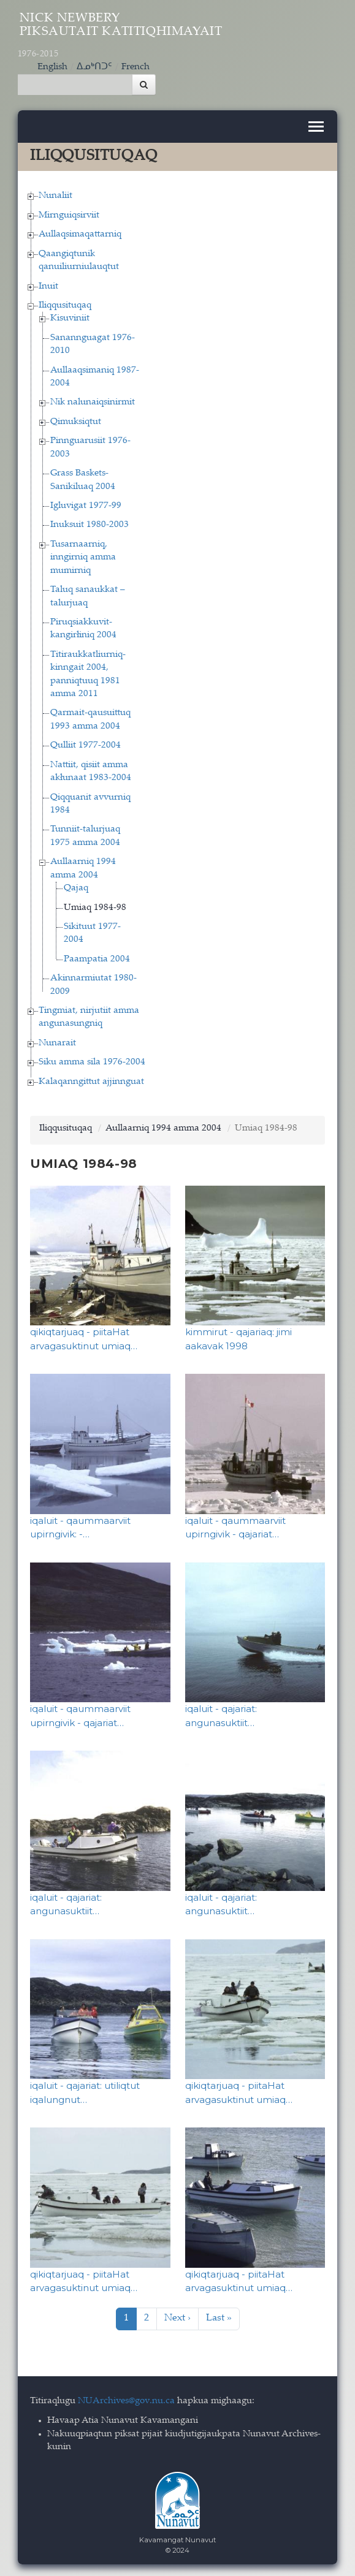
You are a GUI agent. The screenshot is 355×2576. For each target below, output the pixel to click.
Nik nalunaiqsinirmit (92, 401)
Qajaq (76, 887)
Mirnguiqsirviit (69, 214)
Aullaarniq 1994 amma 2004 (163, 1127)
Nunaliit (55, 195)
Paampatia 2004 (97, 958)
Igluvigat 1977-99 (85, 505)
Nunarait (57, 1042)
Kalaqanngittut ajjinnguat (91, 1081)
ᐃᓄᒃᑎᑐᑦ (94, 65)
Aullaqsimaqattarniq (80, 233)
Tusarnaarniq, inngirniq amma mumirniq (83, 557)
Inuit (48, 285)
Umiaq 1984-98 (95, 906)
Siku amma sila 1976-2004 (92, 1061)
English (52, 65)
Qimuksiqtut (75, 421)
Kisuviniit (70, 317)
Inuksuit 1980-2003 (89, 524)
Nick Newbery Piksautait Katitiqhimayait (120, 35)
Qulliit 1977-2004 (85, 744)
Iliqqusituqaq (65, 304)
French (135, 65)
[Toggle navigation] (316, 126)
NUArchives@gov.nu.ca (126, 2400)
